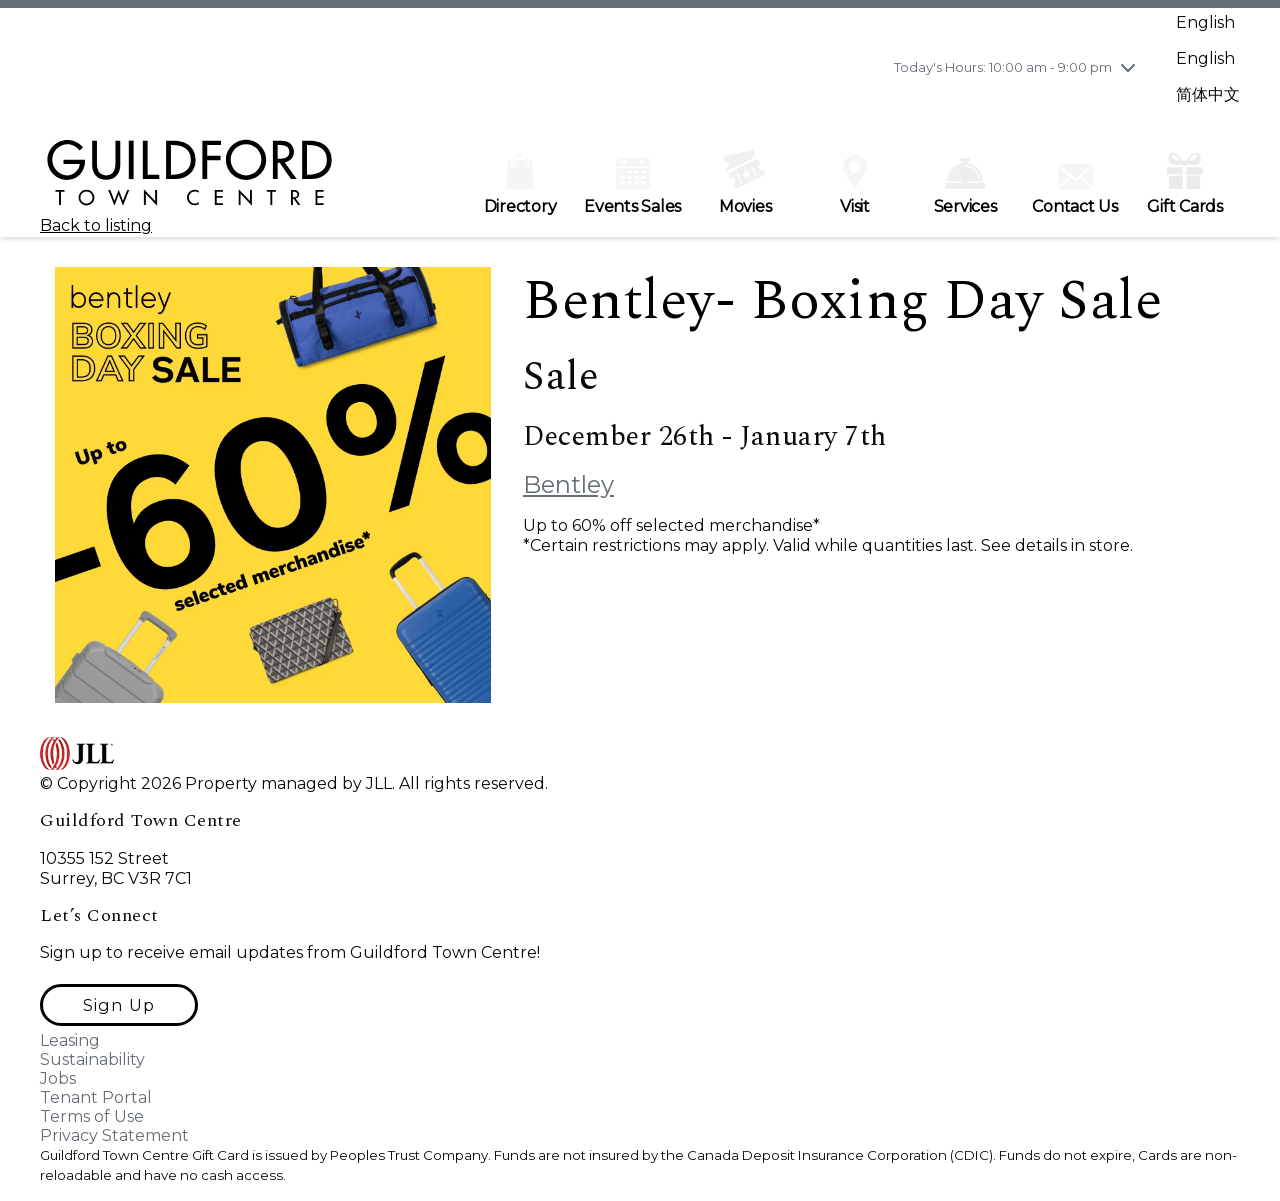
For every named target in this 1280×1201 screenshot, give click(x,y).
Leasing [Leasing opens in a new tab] (70, 1040)
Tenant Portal (96, 1097)
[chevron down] (1128, 67)
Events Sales (632, 185)
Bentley (568, 484)
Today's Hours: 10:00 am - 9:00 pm (1003, 67)
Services (965, 187)
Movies (745, 183)
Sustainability (92, 1059)
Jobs (58, 1078)
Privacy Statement (114, 1135)
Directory (520, 185)
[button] (118, 1005)
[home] (190, 181)
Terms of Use (92, 1116)
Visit (855, 185)
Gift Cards (1185, 182)
